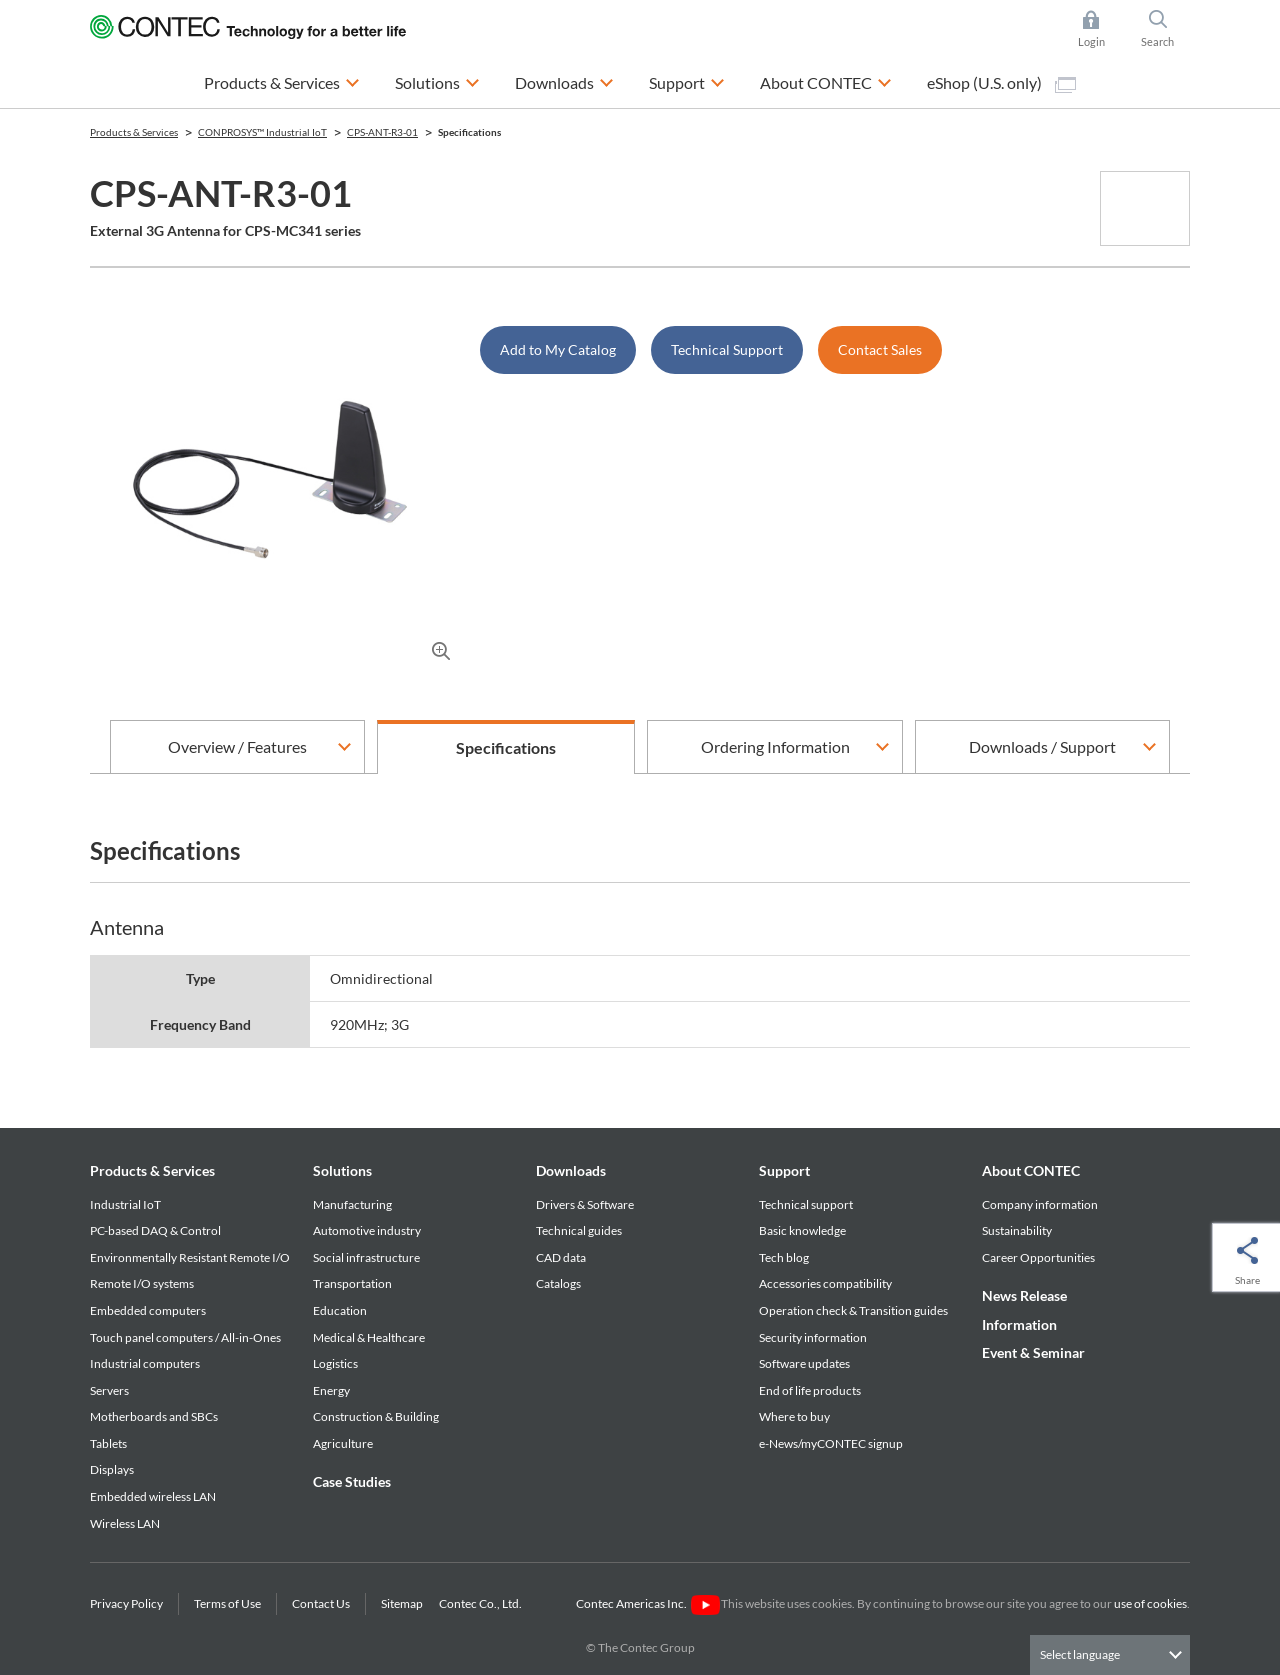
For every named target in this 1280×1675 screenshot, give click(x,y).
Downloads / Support (1042, 746)
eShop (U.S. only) (1001, 83)
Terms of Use (227, 1603)
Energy (331, 1390)
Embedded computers (148, 1310)
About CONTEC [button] (826, 80)
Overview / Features (237, 746)
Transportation (352, 1283)
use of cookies (1150, 1603)
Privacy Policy (126, 1603)
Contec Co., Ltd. (482, 1603)
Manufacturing (352, 1204)
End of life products (810, 1390)
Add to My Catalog (558, 349)
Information (1019, 1324)
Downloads (571, 1170)
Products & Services (152, 1170)
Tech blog (784, 1257)
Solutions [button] (437, 80)
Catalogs (558, 1283)
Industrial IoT (125, 1204)
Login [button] (1101, 29)
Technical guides (579, 1230)
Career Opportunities (1038, 1257)
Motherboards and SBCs (154, 1416)
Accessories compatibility (825, 1283)
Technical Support (727, 349)
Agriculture (343, 1443)
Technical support (806, 1204)
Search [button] (1166, 29)
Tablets (108, 1443)
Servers (109, 1390)
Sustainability (1017, 1230)
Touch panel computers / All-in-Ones (185, 1337)
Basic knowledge (802, 1230)
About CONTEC (1031, 1170)
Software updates (804, 1363)
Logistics (335, 1363)
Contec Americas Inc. (647, 1603)
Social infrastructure (366, 1257)
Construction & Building (376, 1416)
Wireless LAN (125, 1523)
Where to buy (794, 1416)
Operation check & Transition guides (853, 1310)
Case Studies (352, 1481)
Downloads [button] (564, 80)
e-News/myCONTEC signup (831, 1443)
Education (340, 1310)
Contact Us (321, 1603)
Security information (813, 1337)
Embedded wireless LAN (153, 1496)
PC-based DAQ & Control (155, 1230)
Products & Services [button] (282, 80)
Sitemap (402, 1603)
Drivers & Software (585, 1204)
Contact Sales (880, 349)
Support (784, 1170)
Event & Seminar (1033, 1352)
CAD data (561, 1257)
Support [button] (687, 80)
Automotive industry (367, 1230)
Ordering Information (775, 746)
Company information (1040, 1204)
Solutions (342, 1170)
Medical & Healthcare (369, 1337)
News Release (1024, 1295)
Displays (112, 1469)
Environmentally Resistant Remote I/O (190, 1257)
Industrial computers (145, 1363)
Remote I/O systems (142, 1283)
